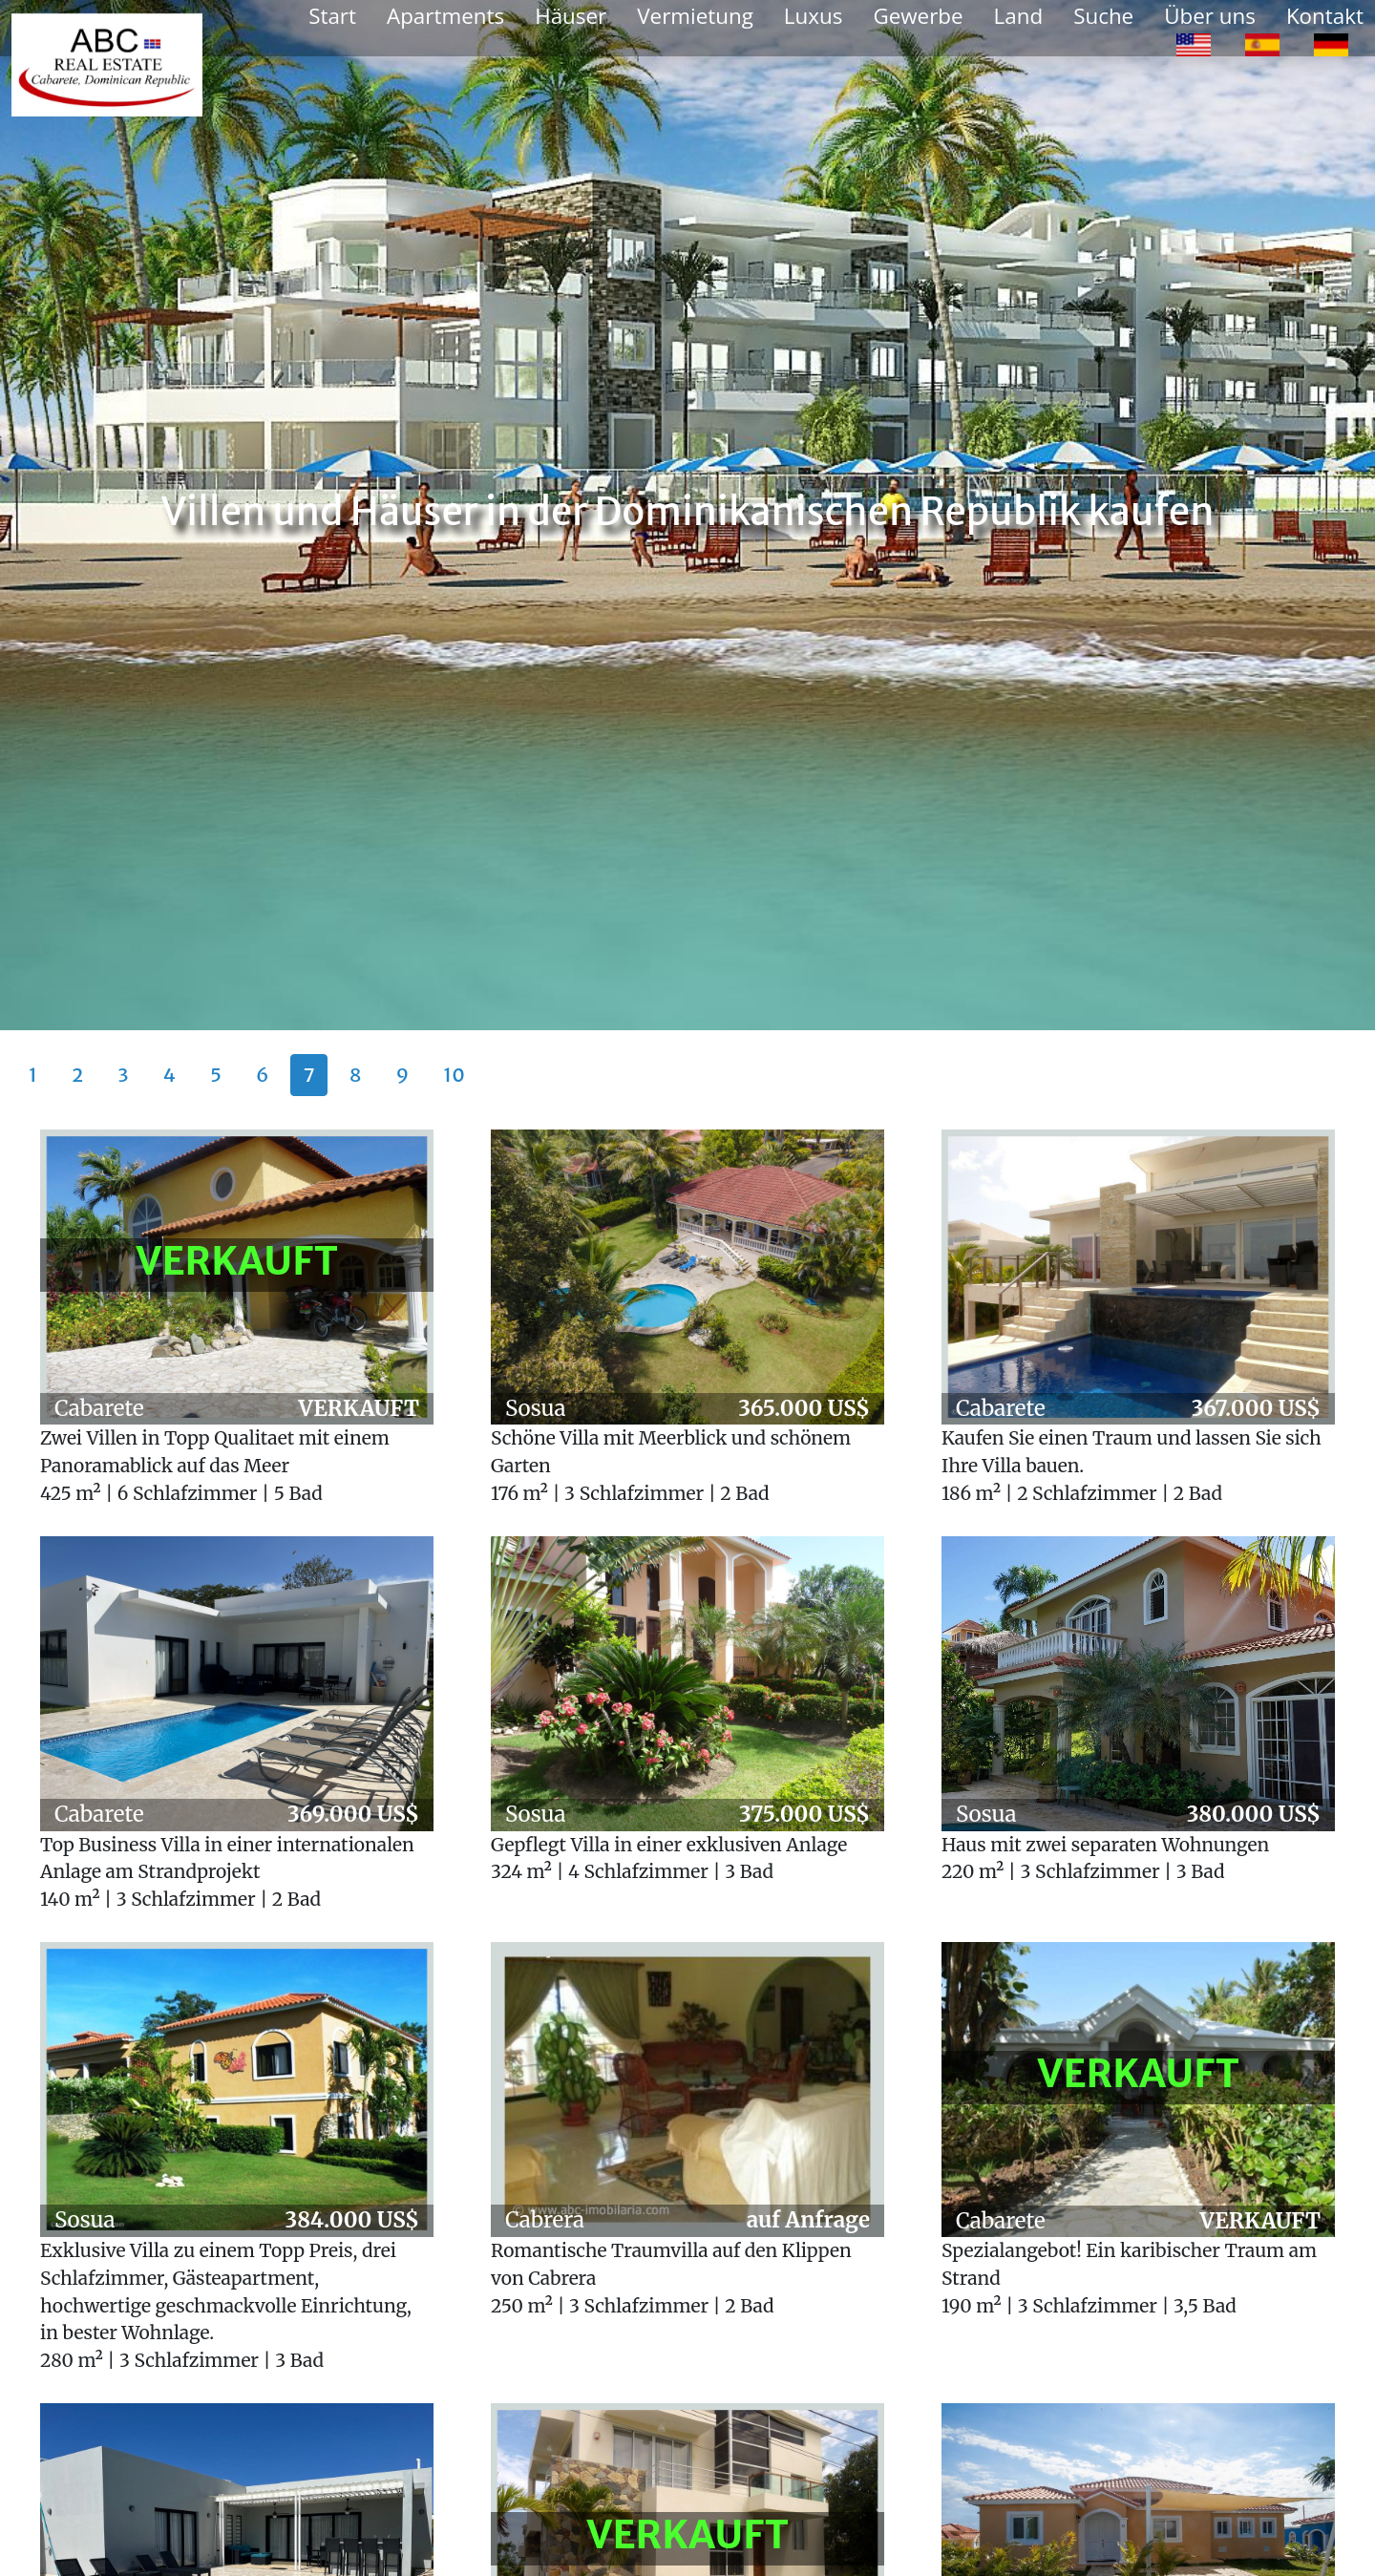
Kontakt (1325, 16)
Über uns (1210, 16)
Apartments (445, 16)
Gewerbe (917, 16)
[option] (1193, 44)
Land (1019, 16)
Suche (1103, 16)
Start (332, 16)
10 (454, 1075)
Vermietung (695, 16)
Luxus (813, 16)
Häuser (570, 16)
